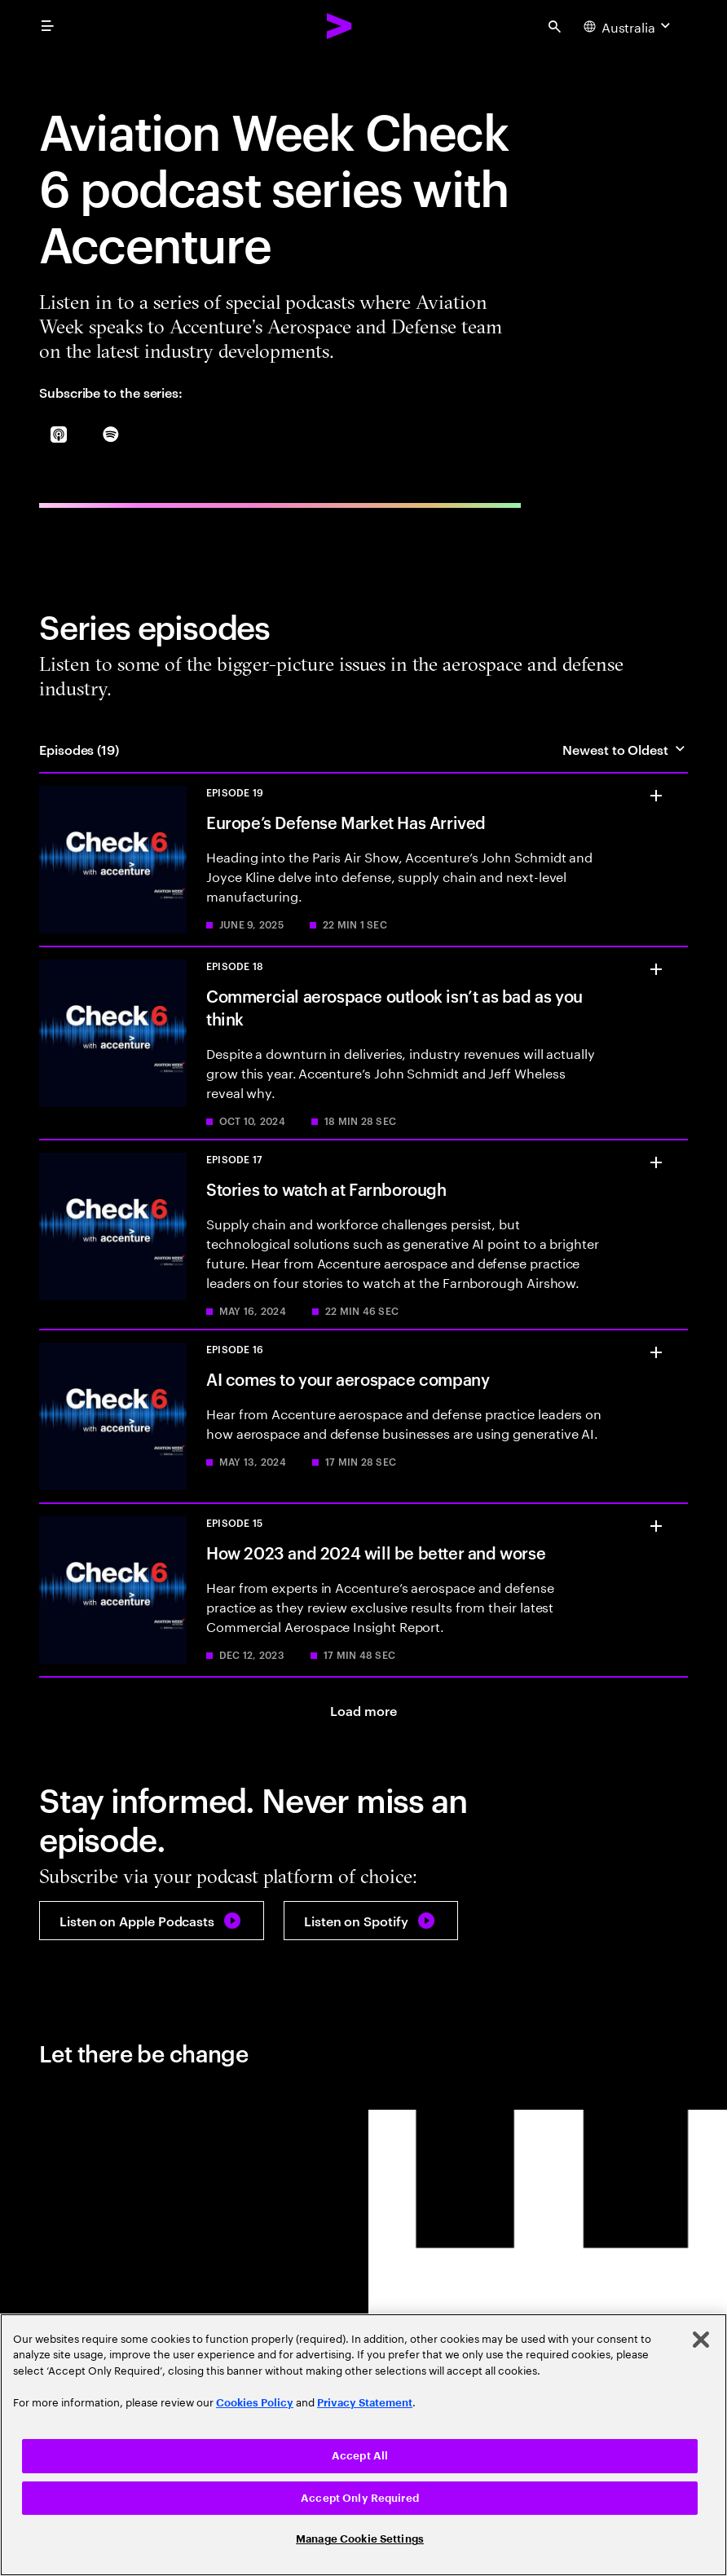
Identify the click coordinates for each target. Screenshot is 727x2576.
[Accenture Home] (339, 26)
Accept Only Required (360, 2498)
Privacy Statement (364, 2402)
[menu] (47, 26)
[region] (363, 2445)
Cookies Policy (254, 2402)
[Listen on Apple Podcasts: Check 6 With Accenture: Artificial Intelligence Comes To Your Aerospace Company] (151, 1920)
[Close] (701, 2340)
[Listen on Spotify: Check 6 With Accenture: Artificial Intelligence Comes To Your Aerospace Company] (371, 1920)
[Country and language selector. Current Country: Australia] (629, 26)
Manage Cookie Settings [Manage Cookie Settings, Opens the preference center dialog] (360, 2539)
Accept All (360, 2455)
